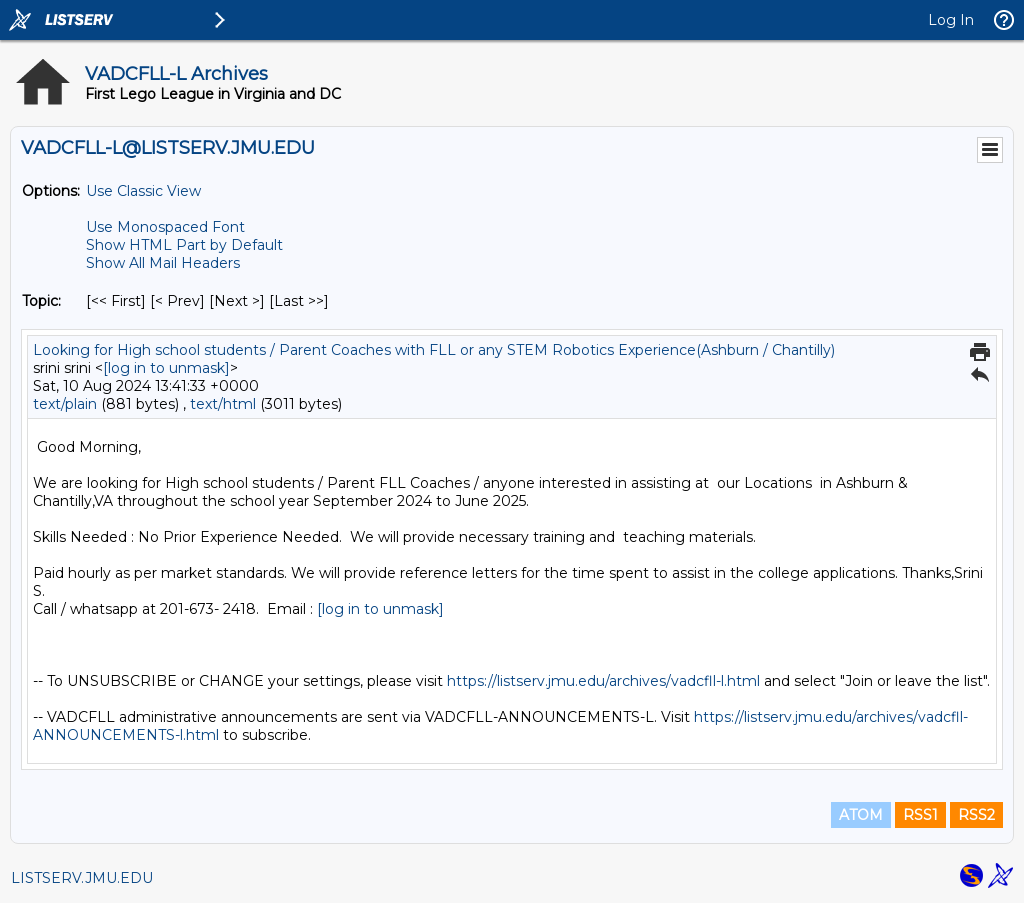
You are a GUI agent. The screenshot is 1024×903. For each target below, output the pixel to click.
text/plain (65, 404)
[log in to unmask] (166, 368)
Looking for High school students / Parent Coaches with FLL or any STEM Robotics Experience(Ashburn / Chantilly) (434, 350)
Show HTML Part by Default (184, 245)
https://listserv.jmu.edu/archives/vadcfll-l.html (603, 681)
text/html (223, 404)
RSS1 (920, 815)
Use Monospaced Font (165, 227)
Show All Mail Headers (163, 263)
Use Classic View (143, 191)
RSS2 (976, 815)
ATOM (861, 815)
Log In (951, 20)
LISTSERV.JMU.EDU (82, 878)
